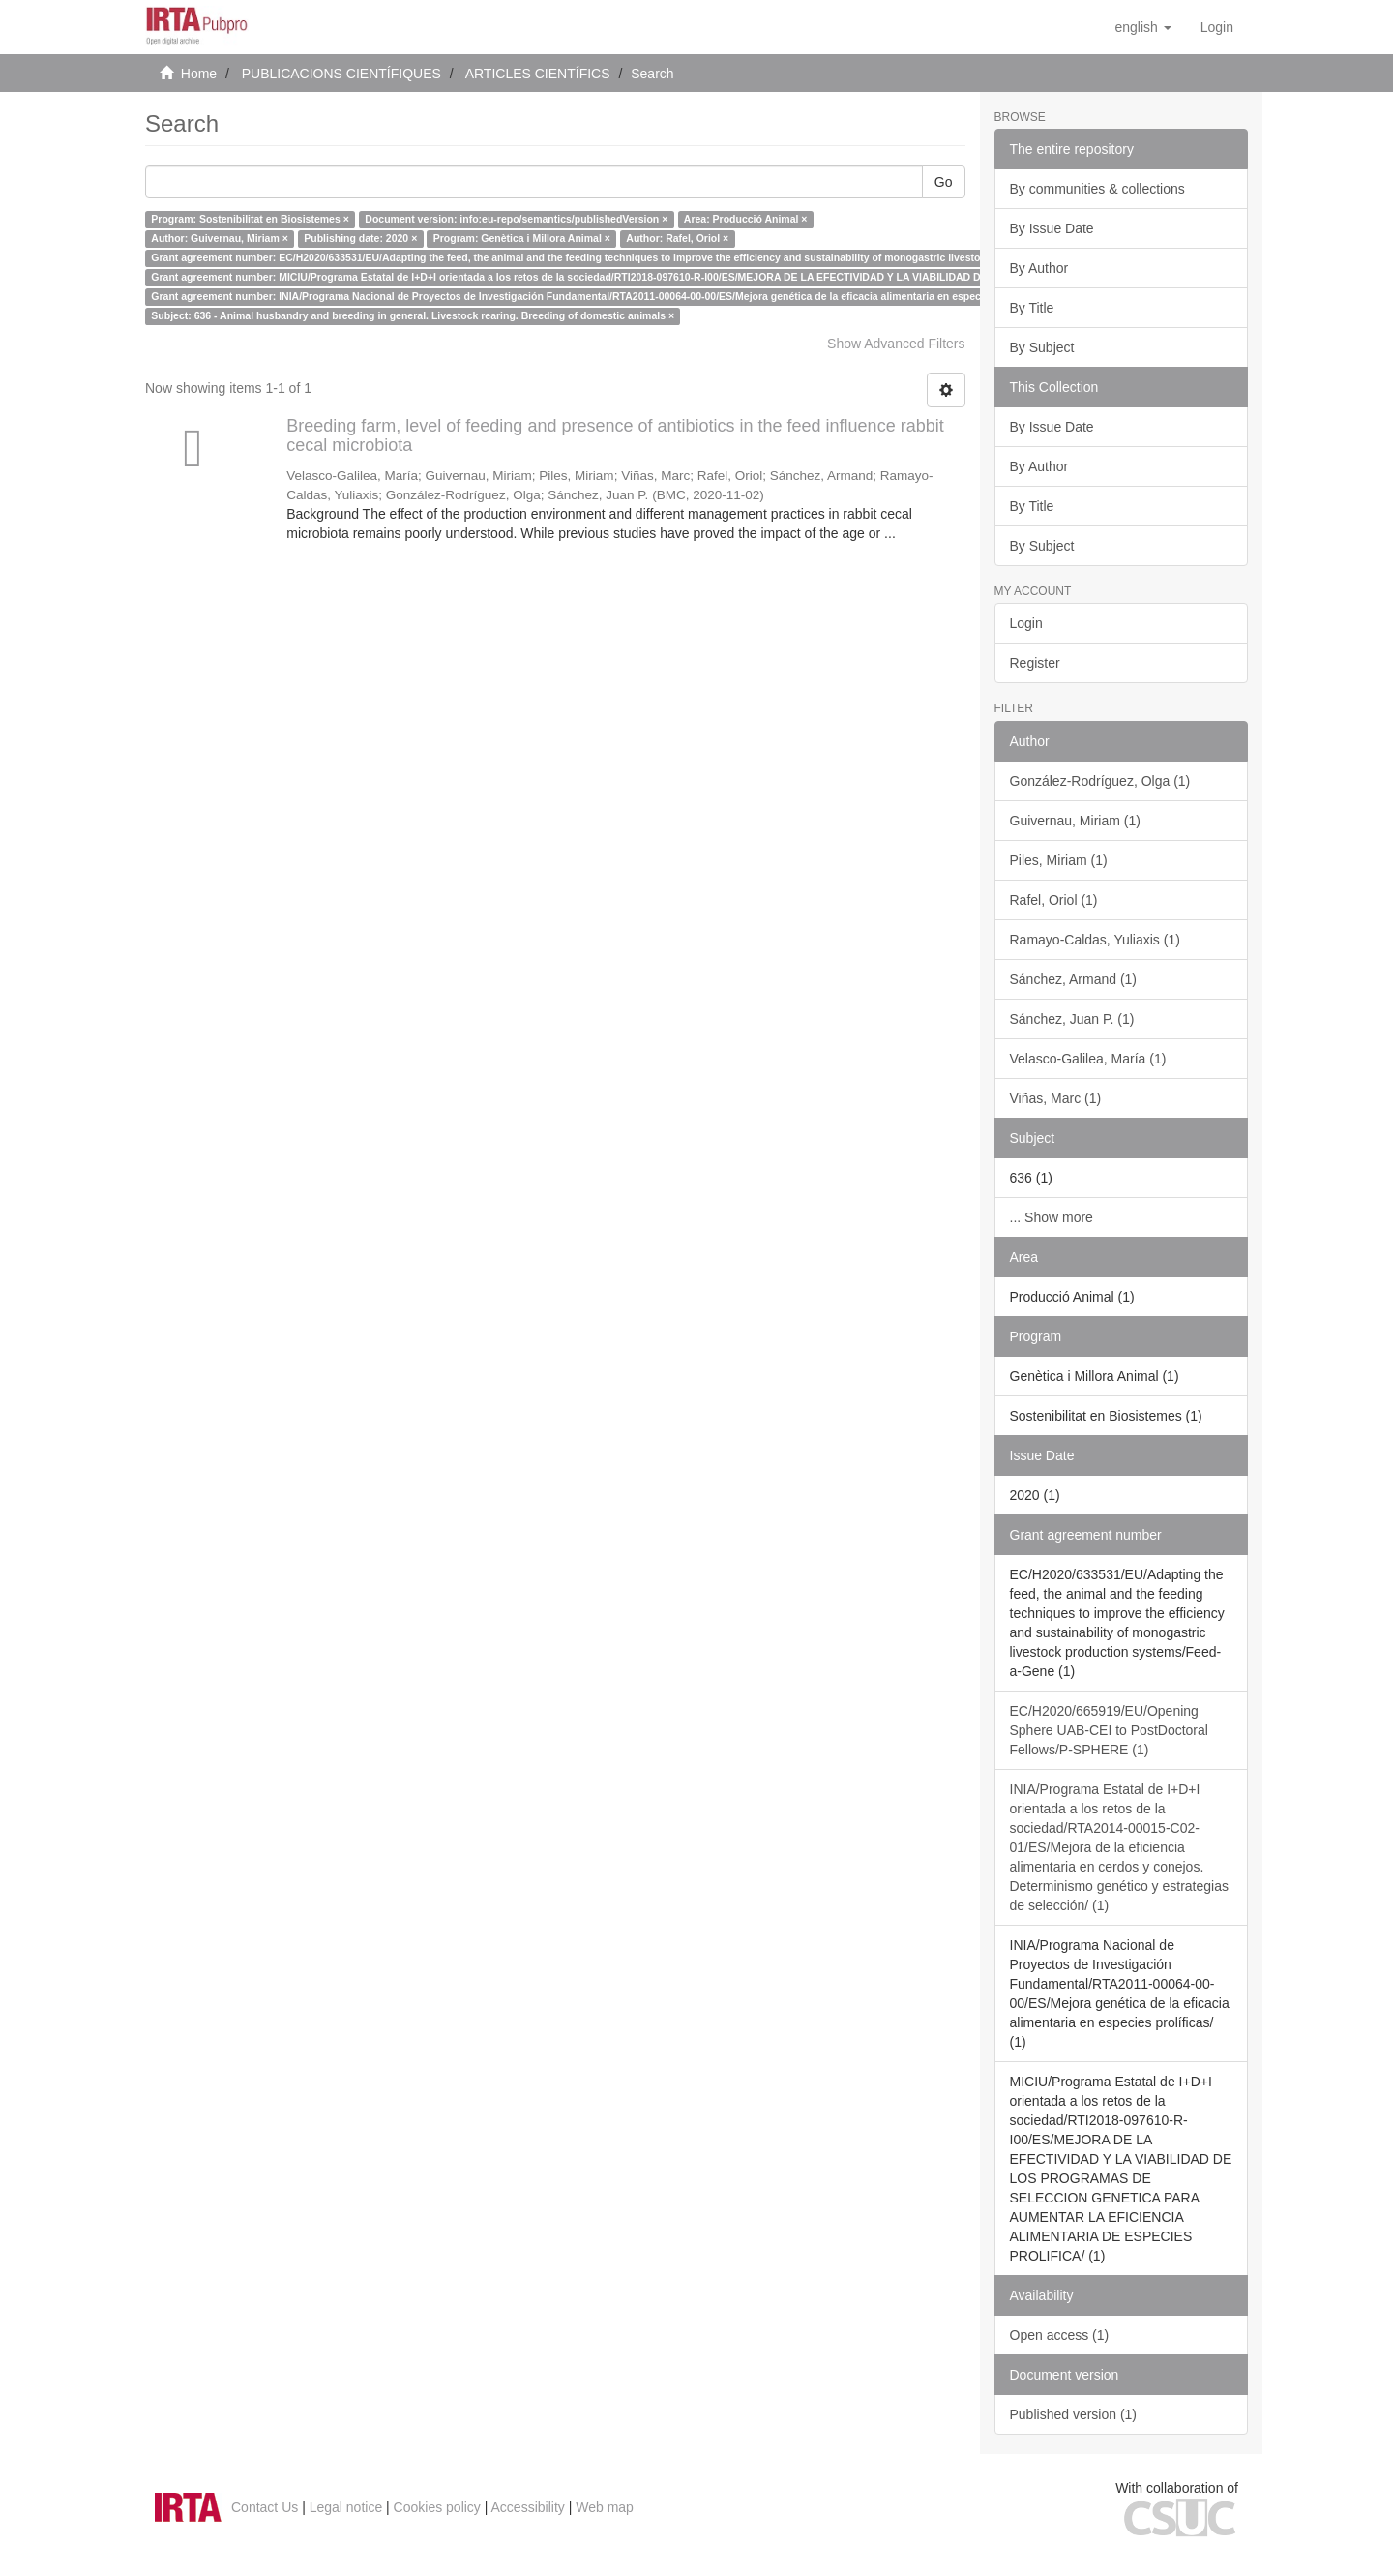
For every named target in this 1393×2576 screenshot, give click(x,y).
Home (199, 73)
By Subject (1042, 347)
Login (1026, 623)
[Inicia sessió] (1217, 27)
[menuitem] (1217, 27)
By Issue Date (1052, 228)
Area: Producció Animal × (746, 219)
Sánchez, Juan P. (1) (1072, 1019)
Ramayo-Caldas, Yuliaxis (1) (1095, 939)
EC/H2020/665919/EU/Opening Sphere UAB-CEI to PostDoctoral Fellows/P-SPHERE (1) (1109, 1730)
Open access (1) (1060, 2335)
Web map (605, 2507)
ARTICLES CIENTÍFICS (537, 73)
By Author (1039, 268)
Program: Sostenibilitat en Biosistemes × (250, 219)
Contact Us (264, 2507)
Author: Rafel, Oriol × (677, 238)
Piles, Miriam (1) (1059, 860)
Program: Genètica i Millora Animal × (521, 238)
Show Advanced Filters (895, 343)
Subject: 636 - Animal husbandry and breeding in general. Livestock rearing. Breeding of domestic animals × (412, 315)
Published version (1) (1074, 2414)
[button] (1142, 27)
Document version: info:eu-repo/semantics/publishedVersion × (516, 219)
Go (943, 182)
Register (1035, 663)
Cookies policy (437, 2507)
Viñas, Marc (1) (1056, 1098)
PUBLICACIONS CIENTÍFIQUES (341, 73)
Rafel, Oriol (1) (1054, 900)
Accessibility (528, 2507)
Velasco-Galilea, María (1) (1088, 1058)
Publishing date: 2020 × (360, 238)
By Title (1032, 307)
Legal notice (346, 2507)
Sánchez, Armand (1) (1074, 979)
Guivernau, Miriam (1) (1075, 820)
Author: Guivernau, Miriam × (219, 238)
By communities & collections (1097, 188)
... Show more (1051, 1217)
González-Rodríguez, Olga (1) (1100, 781)
